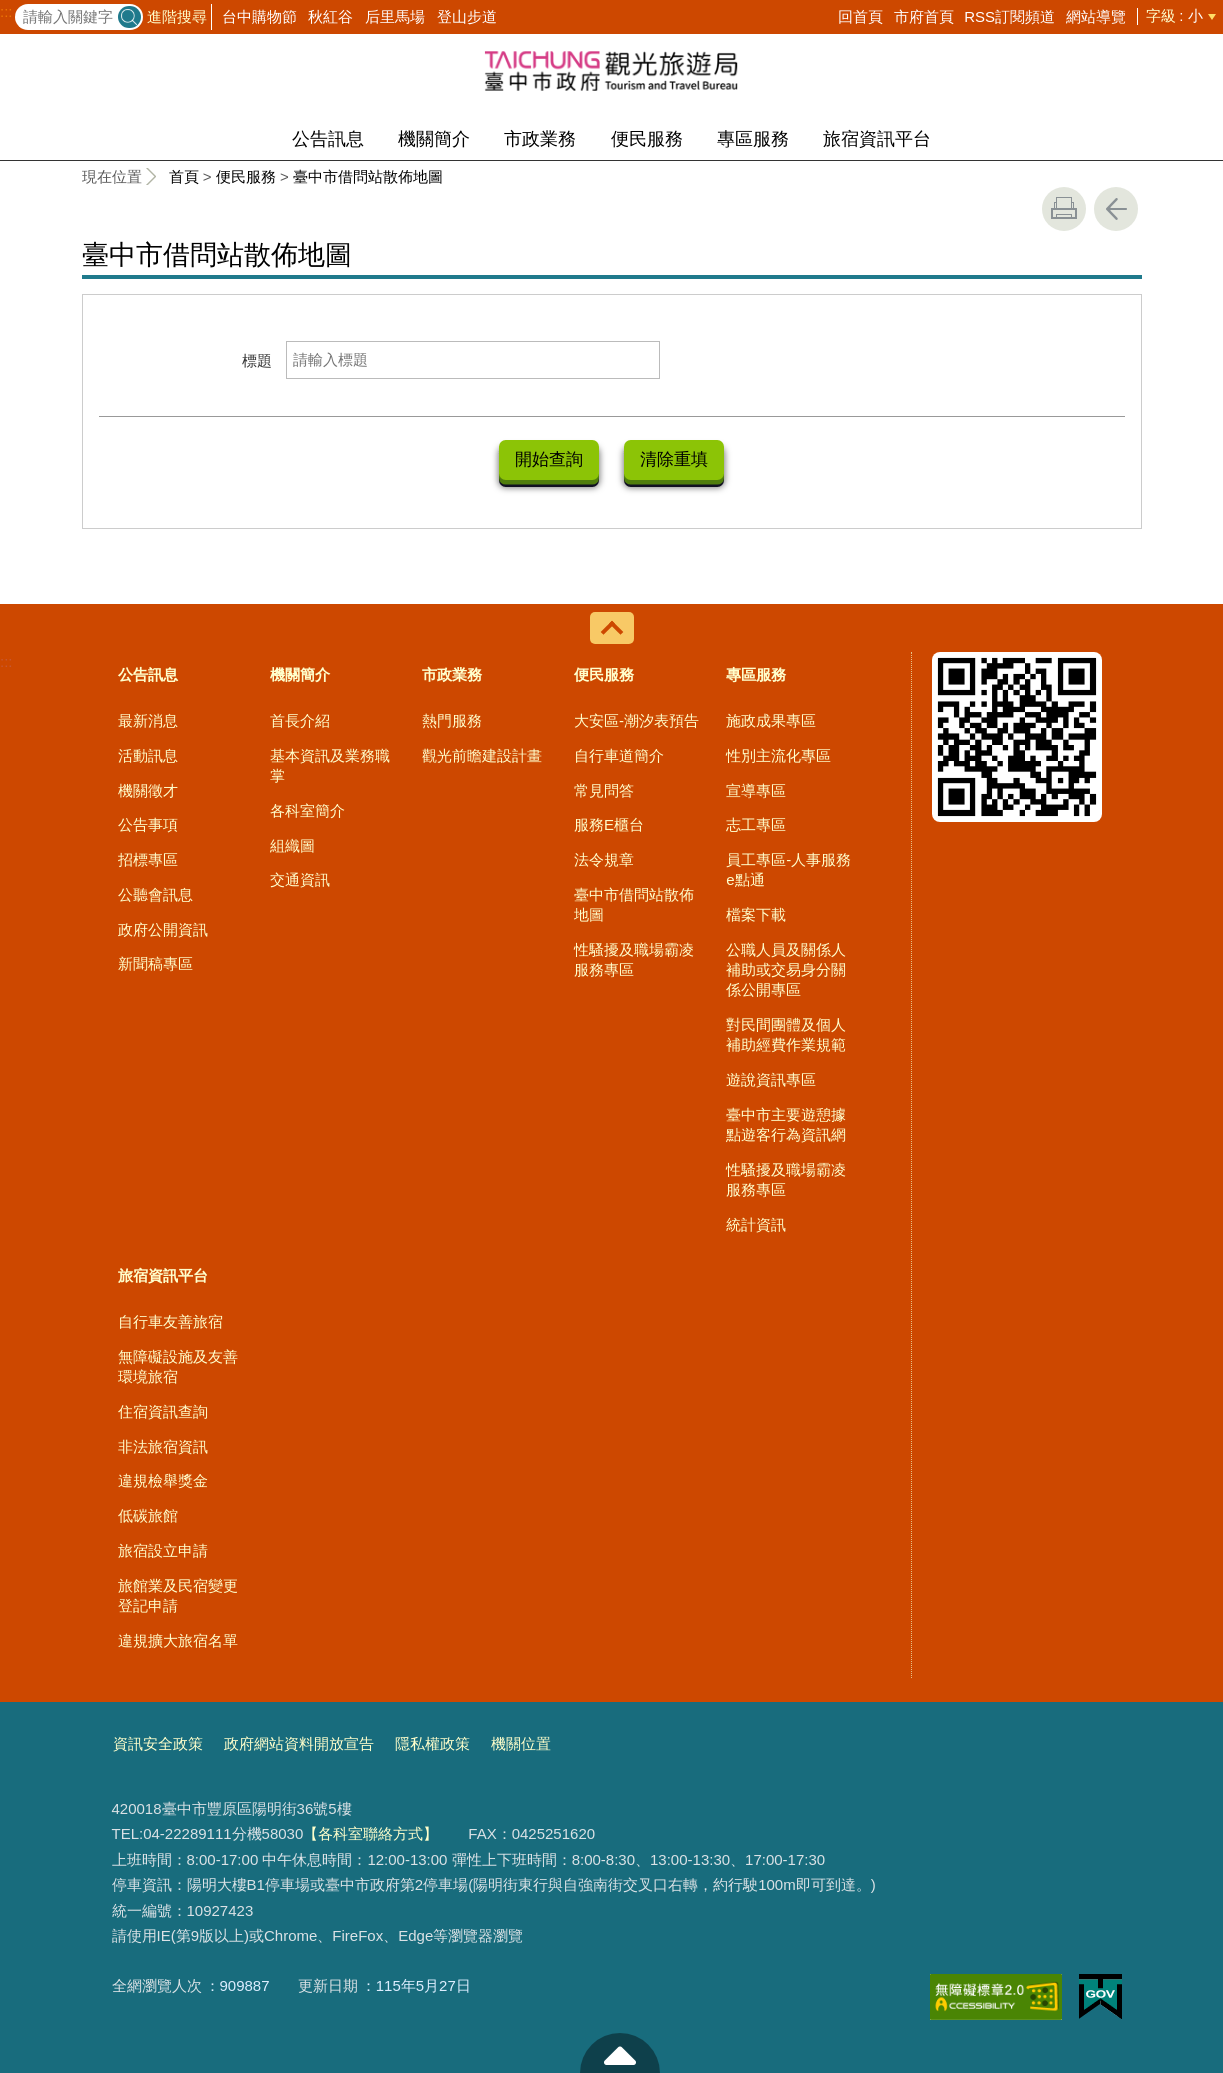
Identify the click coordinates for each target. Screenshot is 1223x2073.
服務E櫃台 (609, 822)
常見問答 (604, 788)
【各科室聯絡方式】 (370, 1831)
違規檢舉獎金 (163, 1478)
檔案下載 (756, 912)
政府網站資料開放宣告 (299, 1741)
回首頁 (860, 16)
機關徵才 (148, 788)
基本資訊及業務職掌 (330, 763)
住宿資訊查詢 (163, 1409)
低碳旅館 (148, 1513)
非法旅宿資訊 (163, 1444)
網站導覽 (1096, 16)
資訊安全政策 (158, 1741)
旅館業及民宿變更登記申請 (178, 1593)
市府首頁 (924, 16)
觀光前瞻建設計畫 (482, 753)
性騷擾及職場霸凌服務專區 (634, 957)
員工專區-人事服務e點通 (788, 867)
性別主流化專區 (778, 753)
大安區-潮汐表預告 (636, 718)
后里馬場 (395, 16)
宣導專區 (756, 788)
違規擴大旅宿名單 (178, 1638)
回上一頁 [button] (1116, 209)
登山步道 (467, 16)
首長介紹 (300, 718)
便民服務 (647, 139)
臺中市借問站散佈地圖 (368, 176)
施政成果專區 (771, 718)
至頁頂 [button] (620, 2053)
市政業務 (540, 139)
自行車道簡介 (619, 753)
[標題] (473, 360)
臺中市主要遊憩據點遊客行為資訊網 (786, 1122)
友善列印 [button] (1064, 209)
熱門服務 (452, 718)
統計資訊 (756, 1222)
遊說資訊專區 (771, 1077)
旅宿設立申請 (163, 1548)
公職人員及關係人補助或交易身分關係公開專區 (786, 968)
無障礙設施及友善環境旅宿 (178, 1364)
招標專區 (148, 857)
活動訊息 (148, 753)
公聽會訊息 (155, 892)
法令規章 (604, 857)
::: (6, 12)
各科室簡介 (307, 808)
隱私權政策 (432, 1741)
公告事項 (148, 822)
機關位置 (521, 1741)
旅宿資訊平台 (877, 139)
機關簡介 (434, 139)
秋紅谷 (330, 16)
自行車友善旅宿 (170, 1319)
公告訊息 (328, 139)
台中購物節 (259, 16)
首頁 (184, 176)
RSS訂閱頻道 (1009, 16)
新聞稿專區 (155, 961)
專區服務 (753, 139)
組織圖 (292, 843)
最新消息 (148, 718)
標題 (257, 360)
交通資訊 (300, 877)
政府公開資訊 (163, 927)
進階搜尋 (177, 16)
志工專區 (756, 822)
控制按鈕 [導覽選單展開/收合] (612, 626)
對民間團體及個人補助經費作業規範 (786, 1032)
